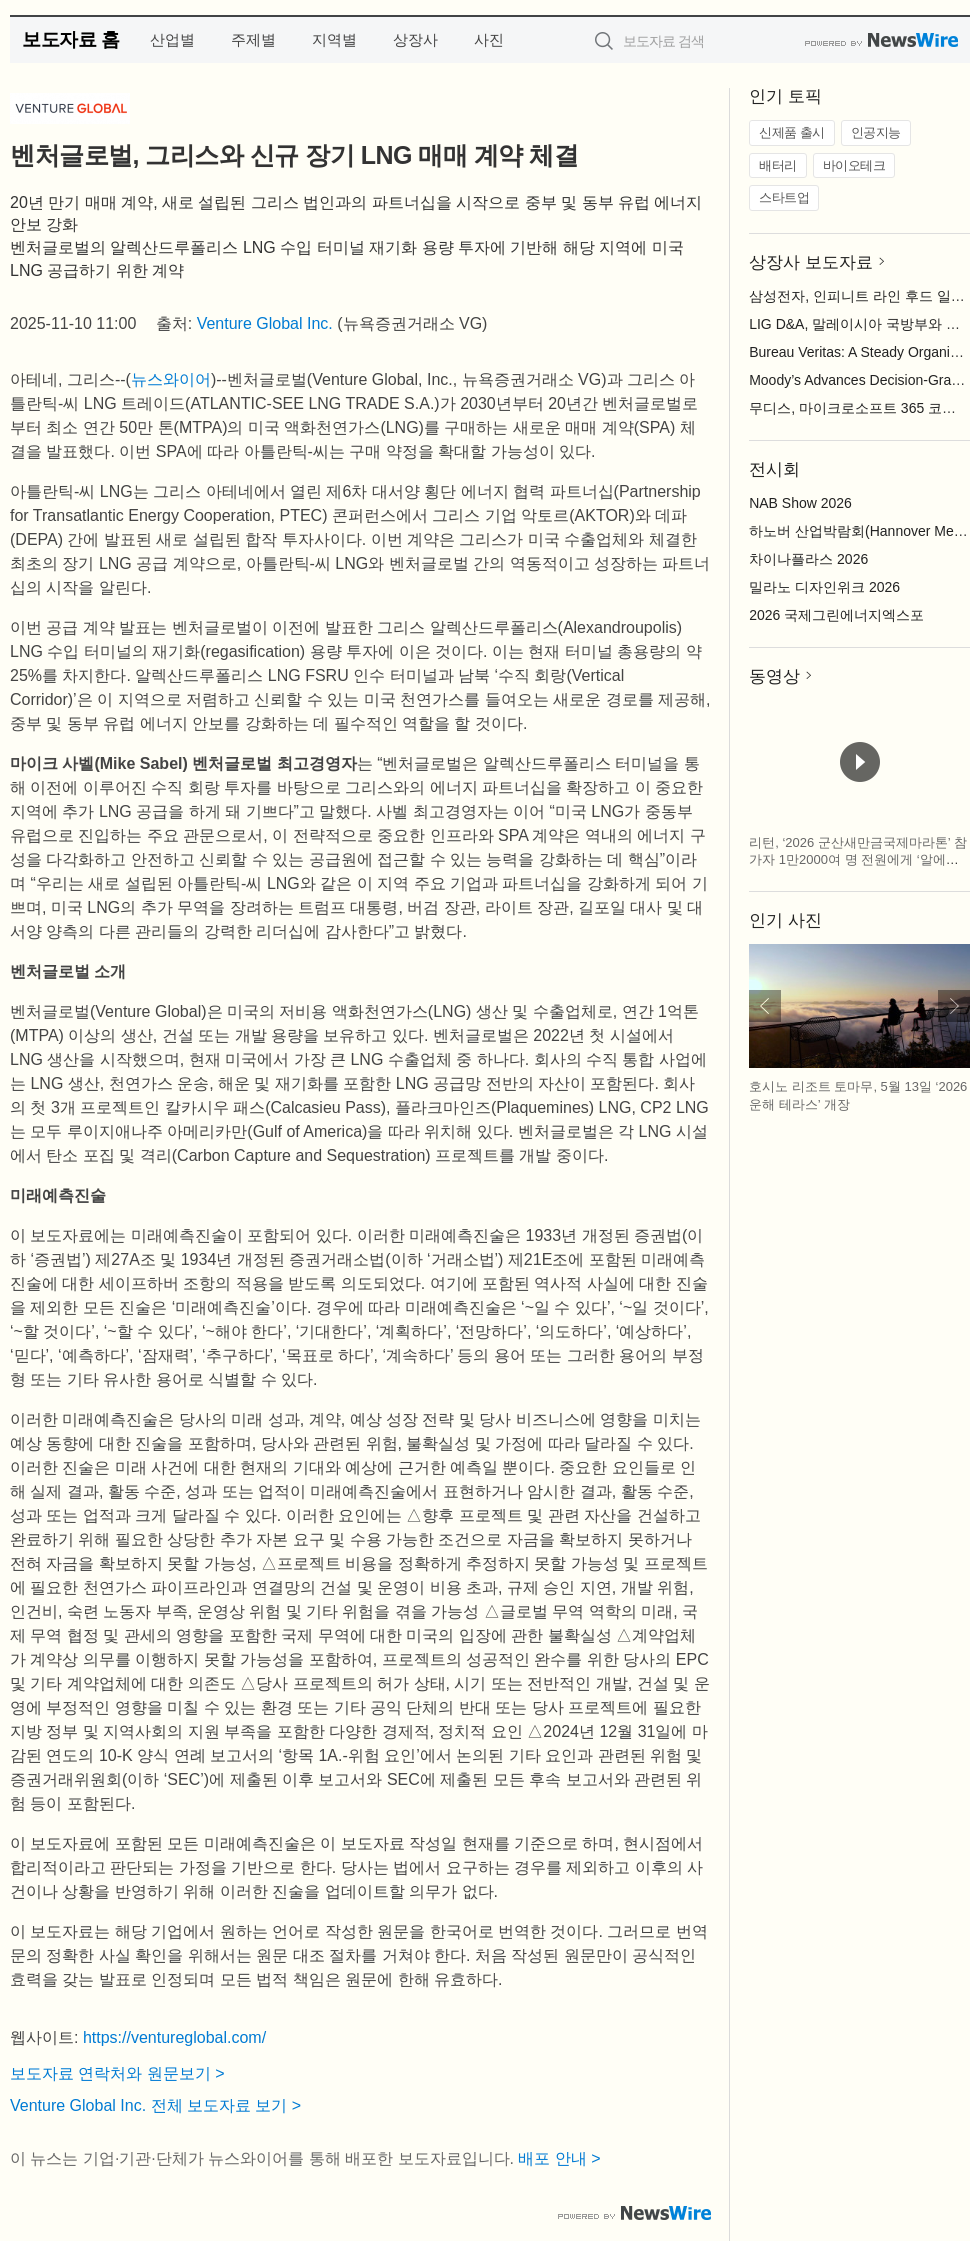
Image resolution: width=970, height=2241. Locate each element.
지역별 (334, 39)
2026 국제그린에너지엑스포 (836, 615)
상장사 (415, 39)
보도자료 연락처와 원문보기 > (117, 2073)
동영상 (774, 676)
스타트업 (784, 197)
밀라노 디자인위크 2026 (824, 587)
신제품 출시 (792, 132)
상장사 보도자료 (811, 262)
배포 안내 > (559, 2158)
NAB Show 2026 (800, 503)
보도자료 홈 (70, 39)
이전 (765, 1006)
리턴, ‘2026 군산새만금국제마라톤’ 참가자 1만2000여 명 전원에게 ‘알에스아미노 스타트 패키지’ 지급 (858, 860)
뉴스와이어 (171, 379)
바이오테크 (854, 165)
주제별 (253, 39)
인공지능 (876, 132)
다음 (954, 1006)
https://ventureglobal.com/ (174, 2037)
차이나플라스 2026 (808, 559)
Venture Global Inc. (265, 323)
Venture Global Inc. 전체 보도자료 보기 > (155, 2105)
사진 (489, 39)
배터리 (778, 165)
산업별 (172, 39)
